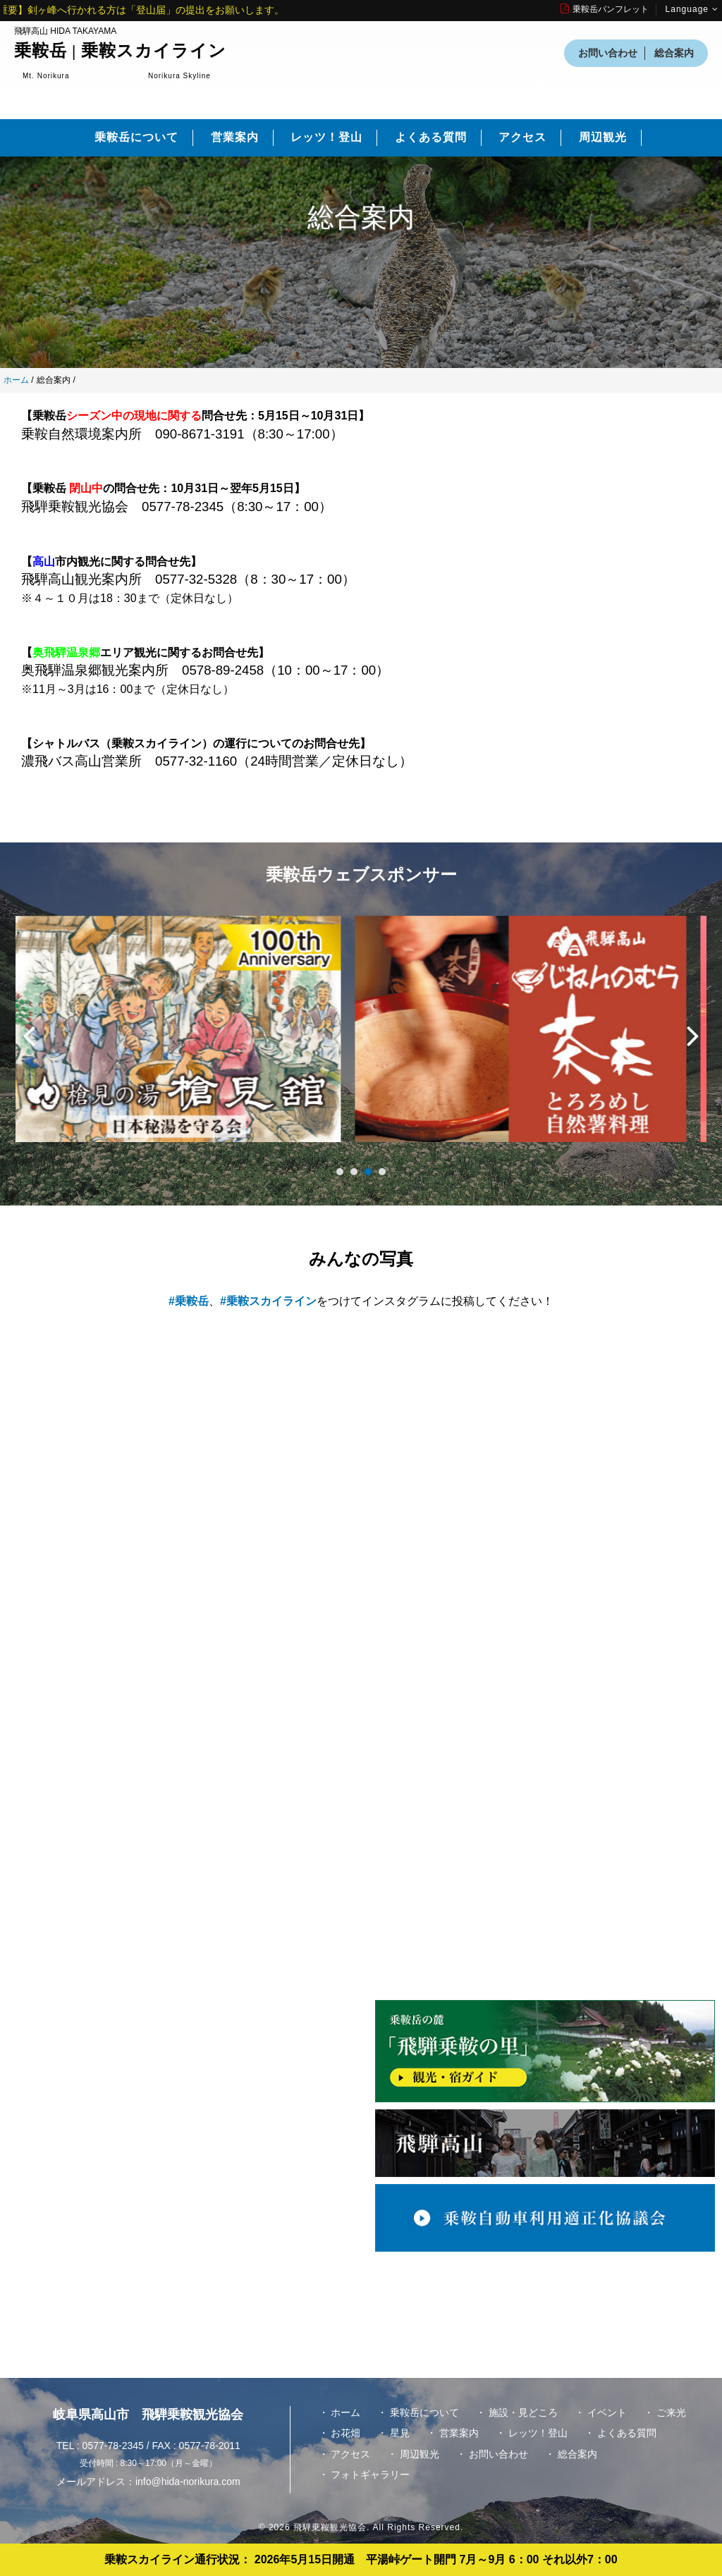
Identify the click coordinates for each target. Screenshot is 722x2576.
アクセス (522, 137)
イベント (607, 2412)
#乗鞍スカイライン (268, 1301)
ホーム (16, 380)
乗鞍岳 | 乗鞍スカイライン (120, 51)
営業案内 (235, 137)
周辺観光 (603, 137)
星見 (400, 2433)
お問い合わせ (607, 53)
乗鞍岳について (136, 137)
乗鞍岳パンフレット (605, 9)
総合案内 (674, 53)
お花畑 (345, 2433)
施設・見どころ (523, 2412)
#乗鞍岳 (189, 1301)
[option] (188, 1036)
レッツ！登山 (326, 137)
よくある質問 (431, 137)
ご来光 (671, 2412)
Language (692, 9)
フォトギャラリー (370, 2474)
